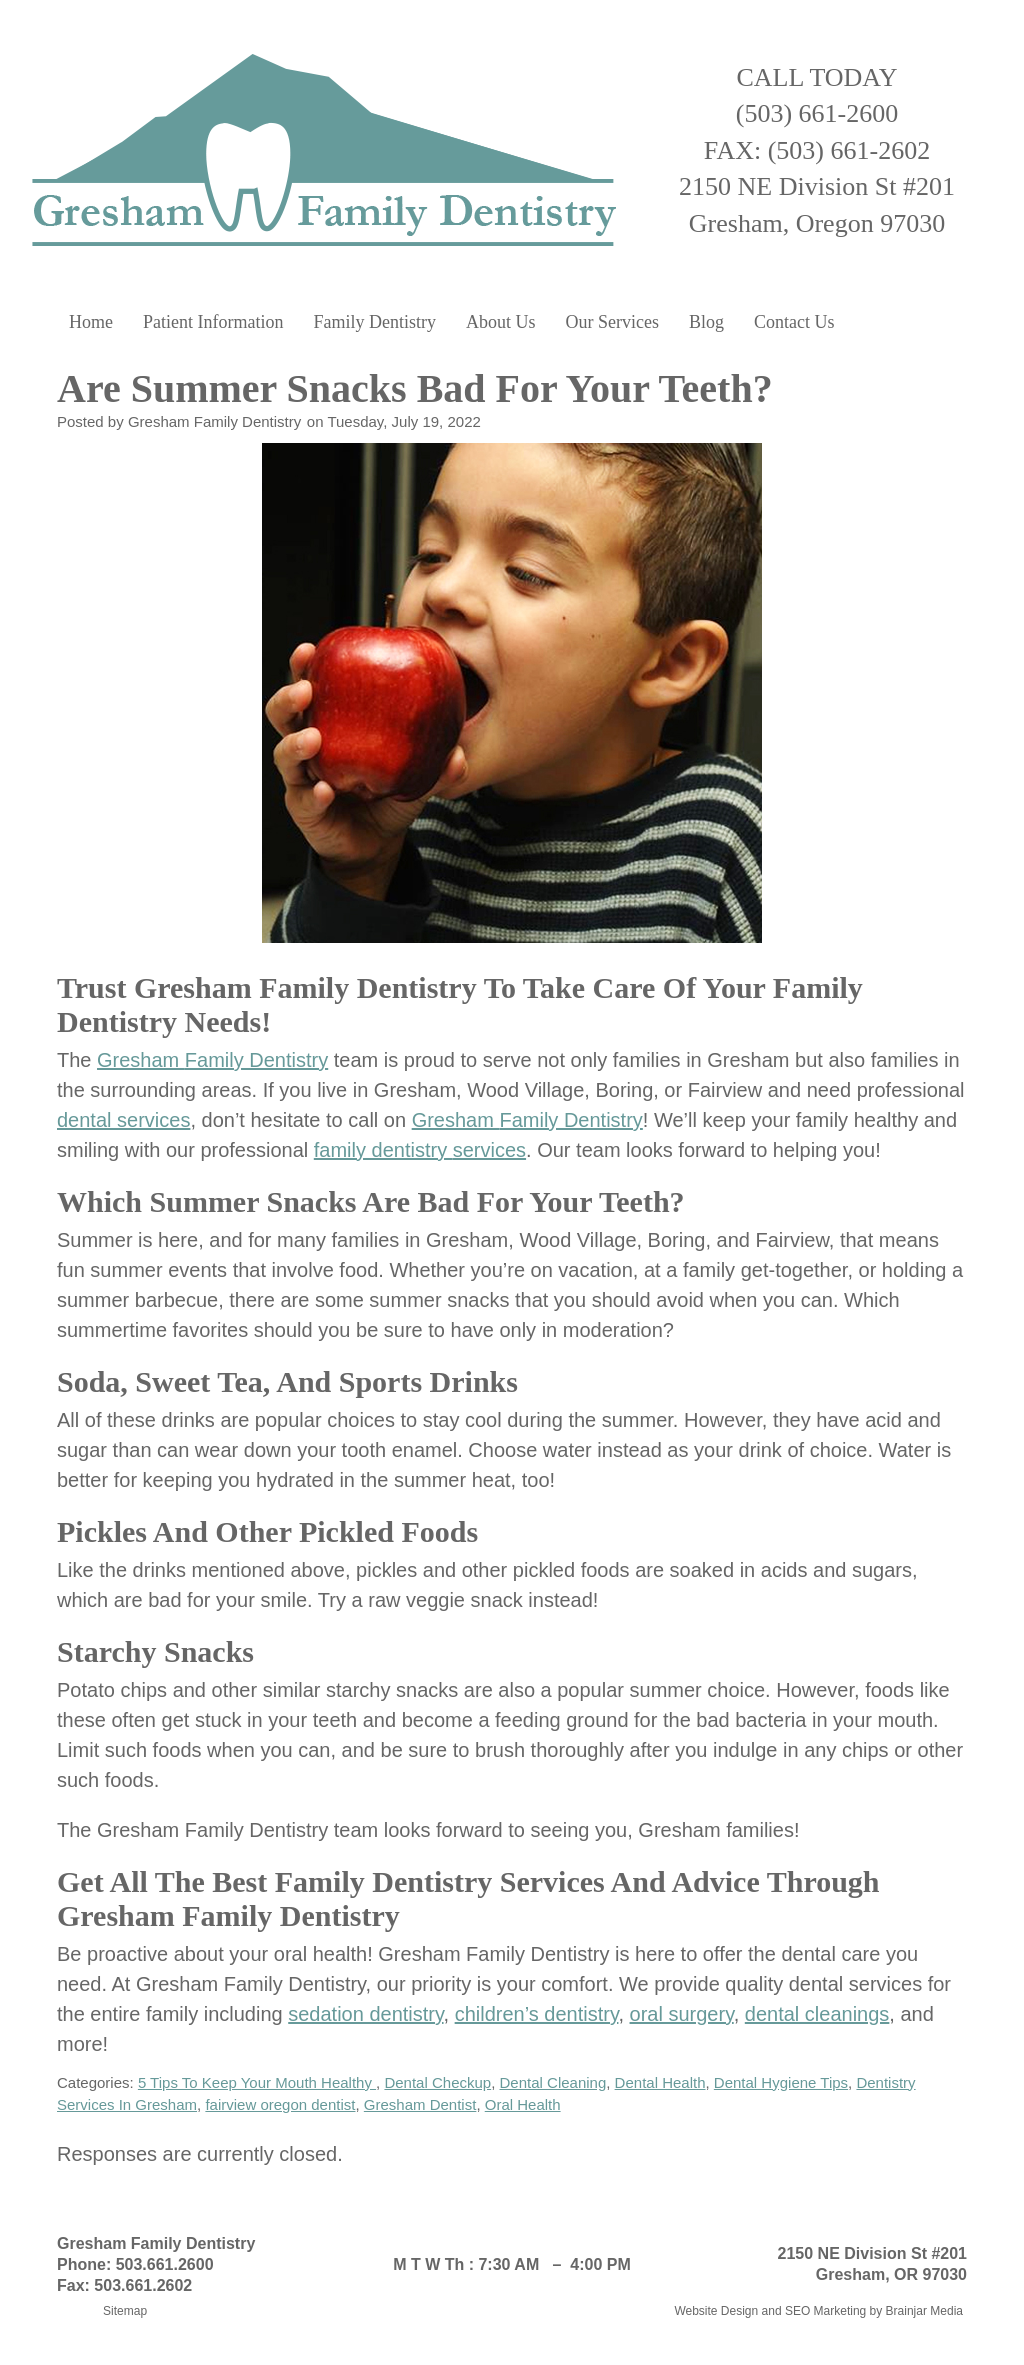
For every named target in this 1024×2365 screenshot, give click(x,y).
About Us (501, 322)
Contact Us (794, 322)
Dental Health (660, 2082)
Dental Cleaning (553, 2082)
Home (91, 322)
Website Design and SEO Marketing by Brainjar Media (818, 2311)
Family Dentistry (374, 322)
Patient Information (213, 322)
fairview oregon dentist (280, 2104)
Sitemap (125, 2311)
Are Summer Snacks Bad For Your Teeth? (420, 388)
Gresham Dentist (420, 2104)
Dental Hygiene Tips (781, 2082)
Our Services (611, 322)
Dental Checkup (437, 2082)
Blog (706, 322)
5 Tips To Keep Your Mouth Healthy (257, 2082)
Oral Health (523, 2104)
